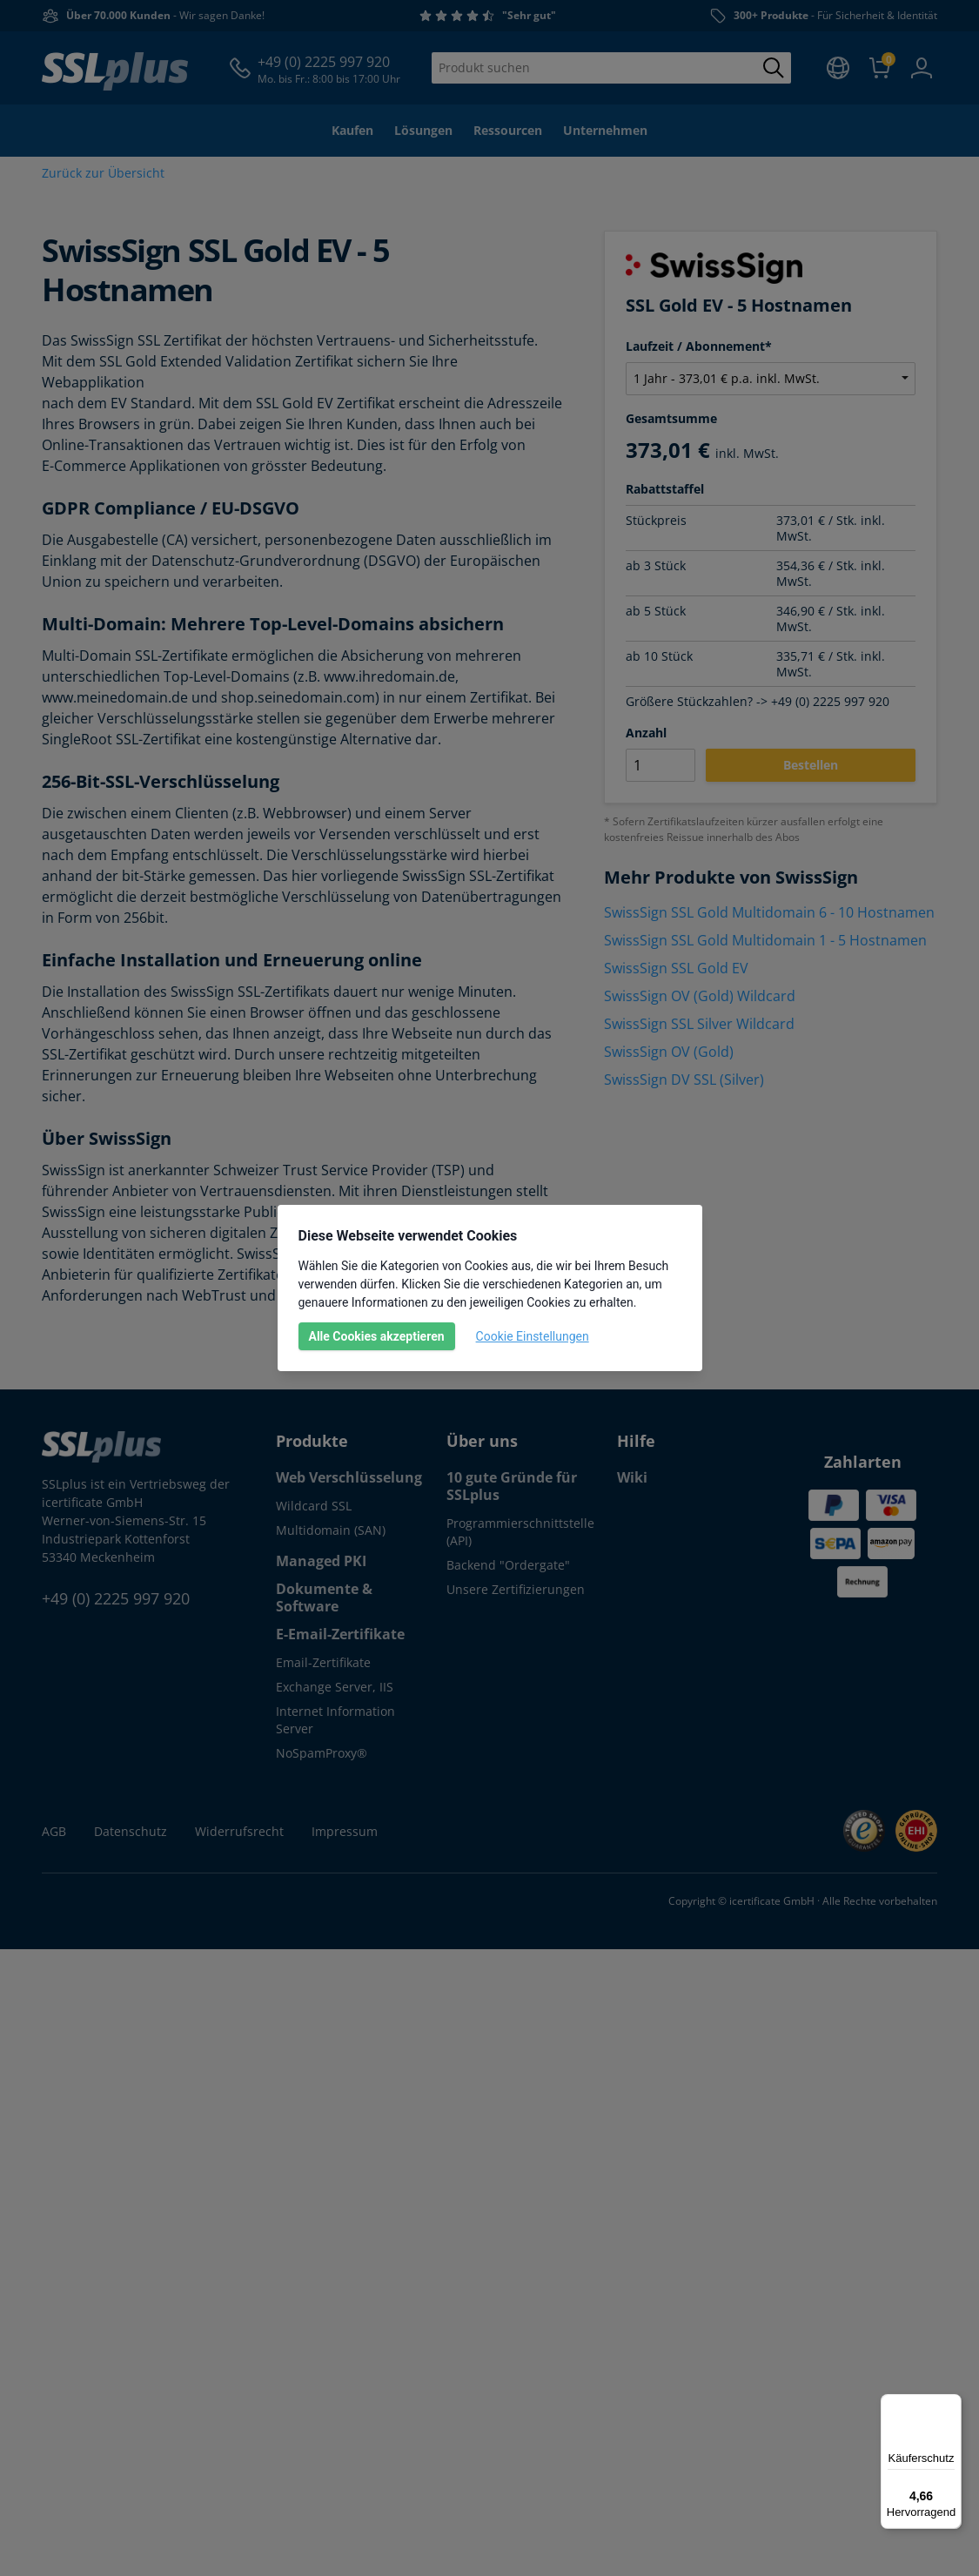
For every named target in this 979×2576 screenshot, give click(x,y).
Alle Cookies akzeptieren (377, 1336)
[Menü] (951, 2404)
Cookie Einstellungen (532, 1336)
